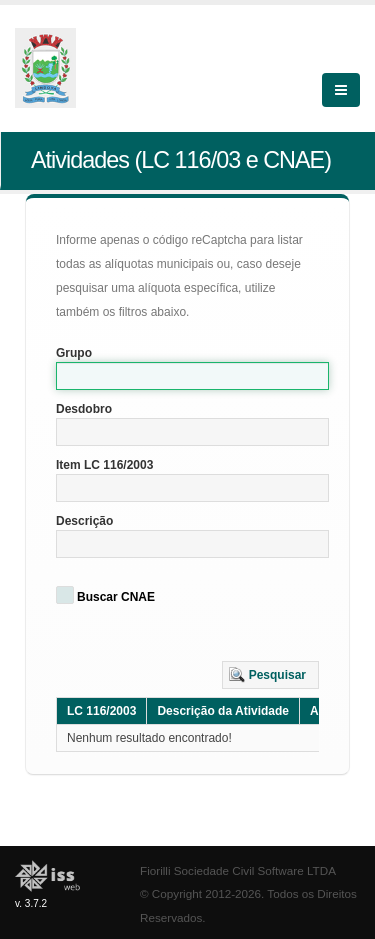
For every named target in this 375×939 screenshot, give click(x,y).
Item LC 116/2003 (104, 465)
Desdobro (84, 409)
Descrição (84, 521)
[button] (270, 675)
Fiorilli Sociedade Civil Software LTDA (238, 870)
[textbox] (192, 376)
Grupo (74, 353)
